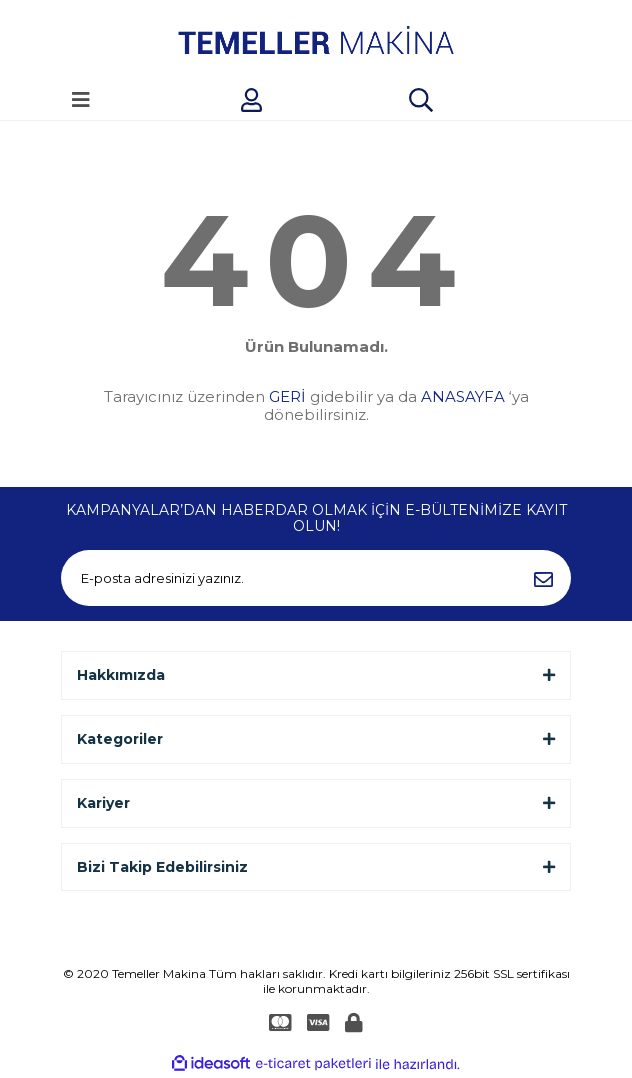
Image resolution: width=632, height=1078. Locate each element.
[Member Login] (251, 100)
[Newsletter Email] (316, 578)
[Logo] (316, 40)
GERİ (287, 396)
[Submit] (543, 578)
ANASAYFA (463, 396)
